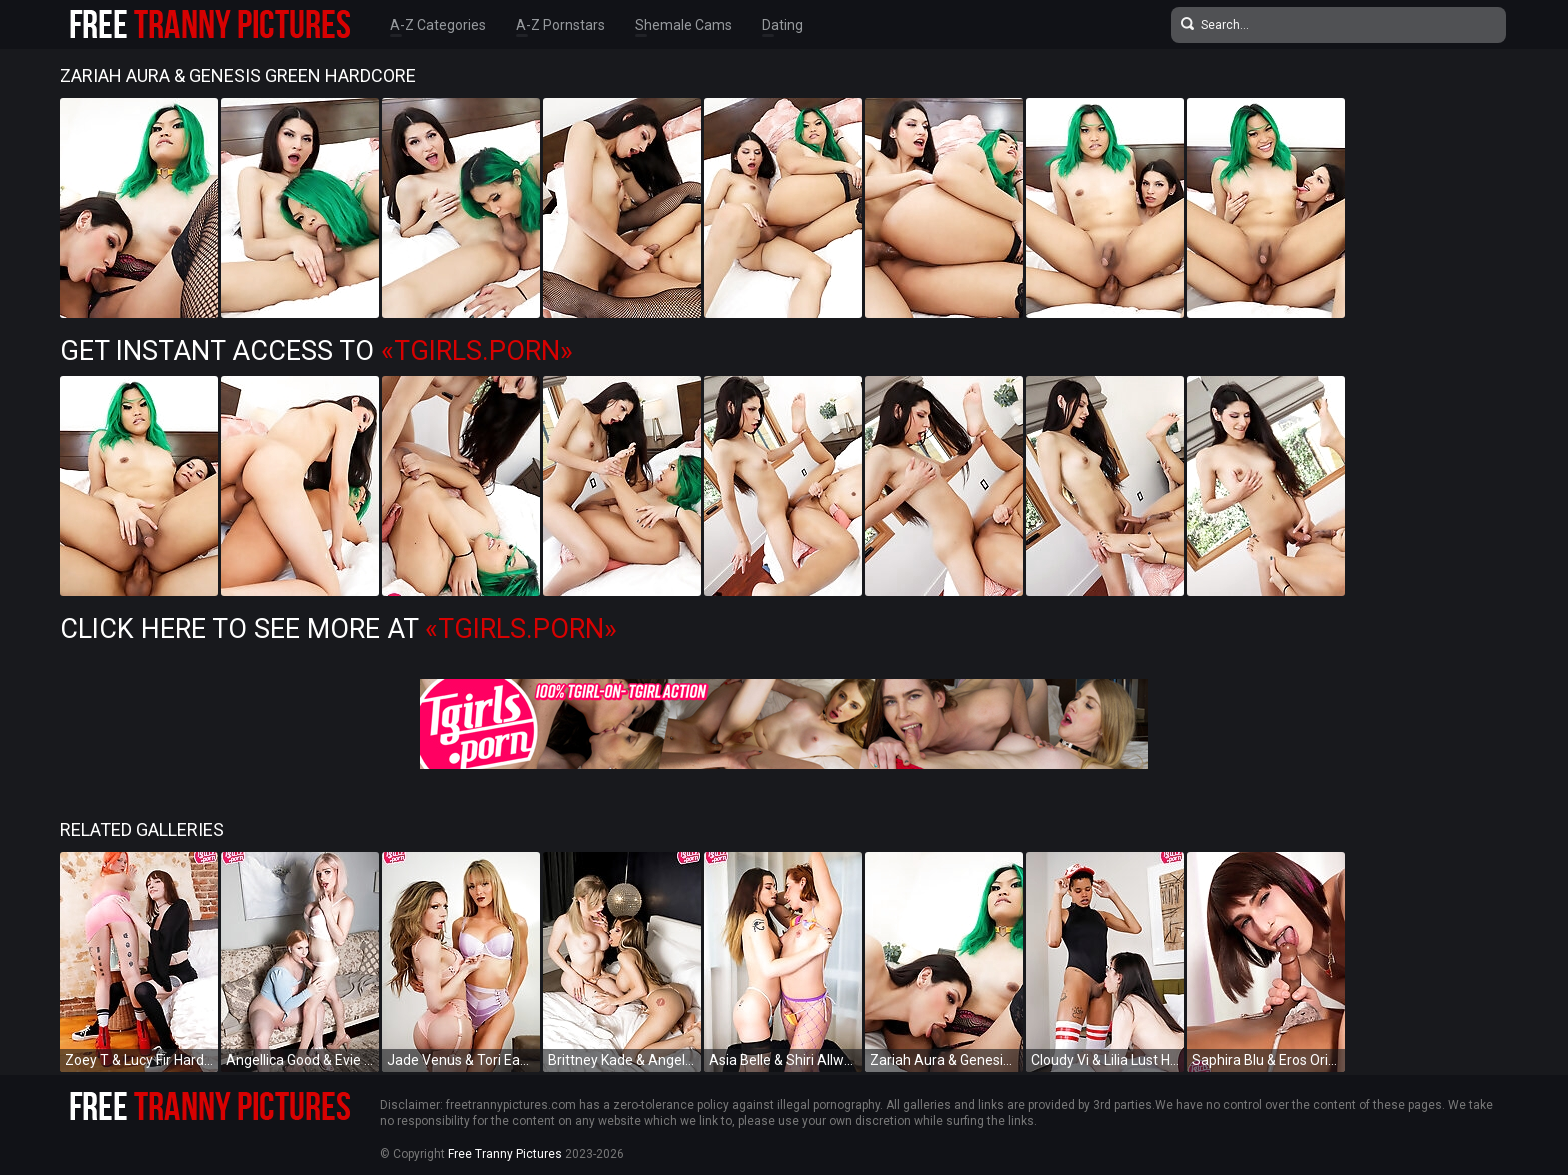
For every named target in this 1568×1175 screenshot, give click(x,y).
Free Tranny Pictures (505, 1154)
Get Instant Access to (316, 351)
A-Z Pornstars (560, 25)
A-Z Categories (438, 25)
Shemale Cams (683, 25)
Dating (782, 25)
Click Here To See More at (338, 629)
